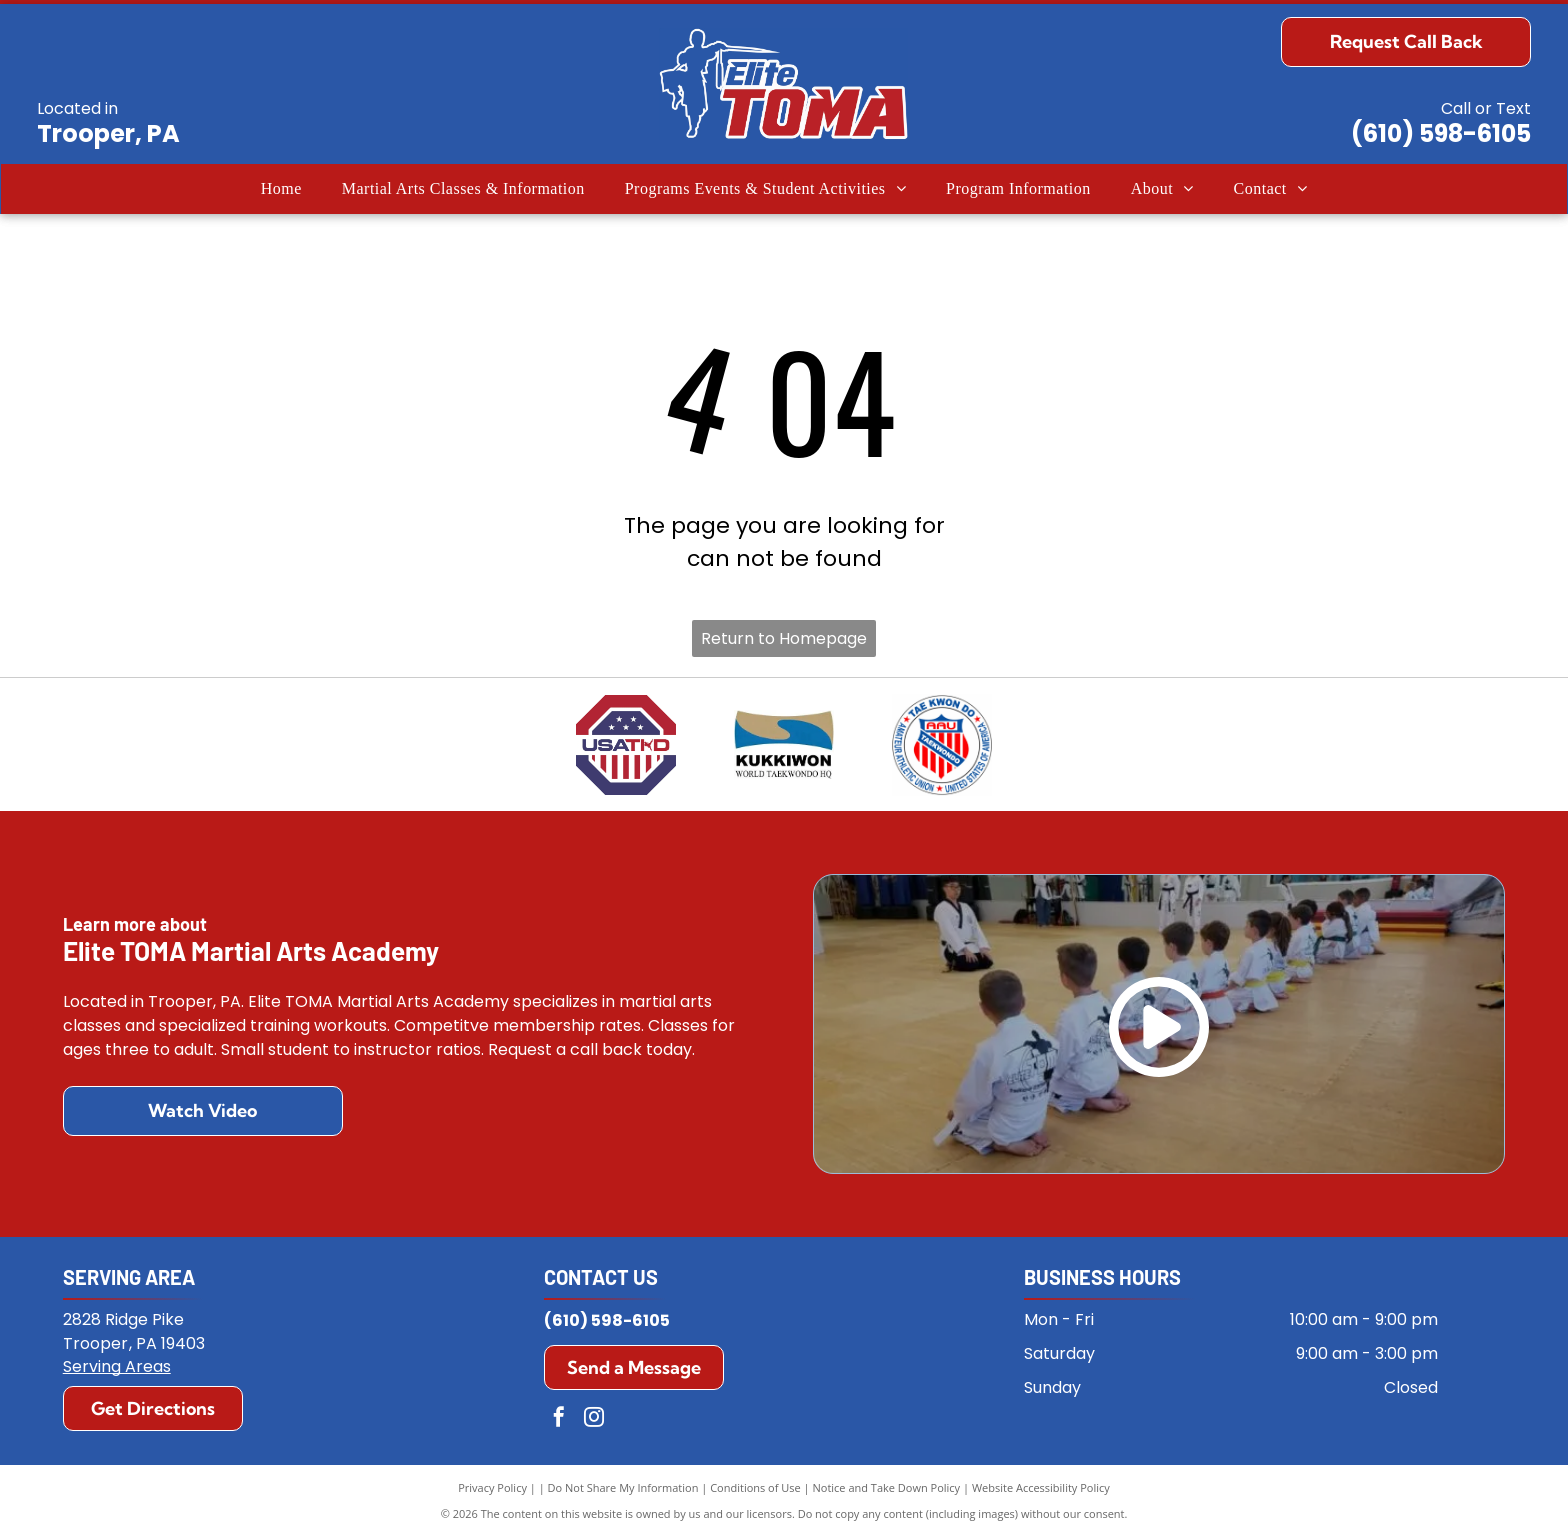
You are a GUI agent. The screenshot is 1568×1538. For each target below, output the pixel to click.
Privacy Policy (492, 1487)
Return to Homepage (784, 638)
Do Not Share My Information (623, 1487)
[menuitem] (281, 189)
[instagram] (594, 1419)
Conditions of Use (755, 1487)
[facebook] (559, 1419)
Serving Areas (117, 1366)
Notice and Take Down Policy (887, 1487)
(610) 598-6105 (1441, 133)
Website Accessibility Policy (1041, 1487)
